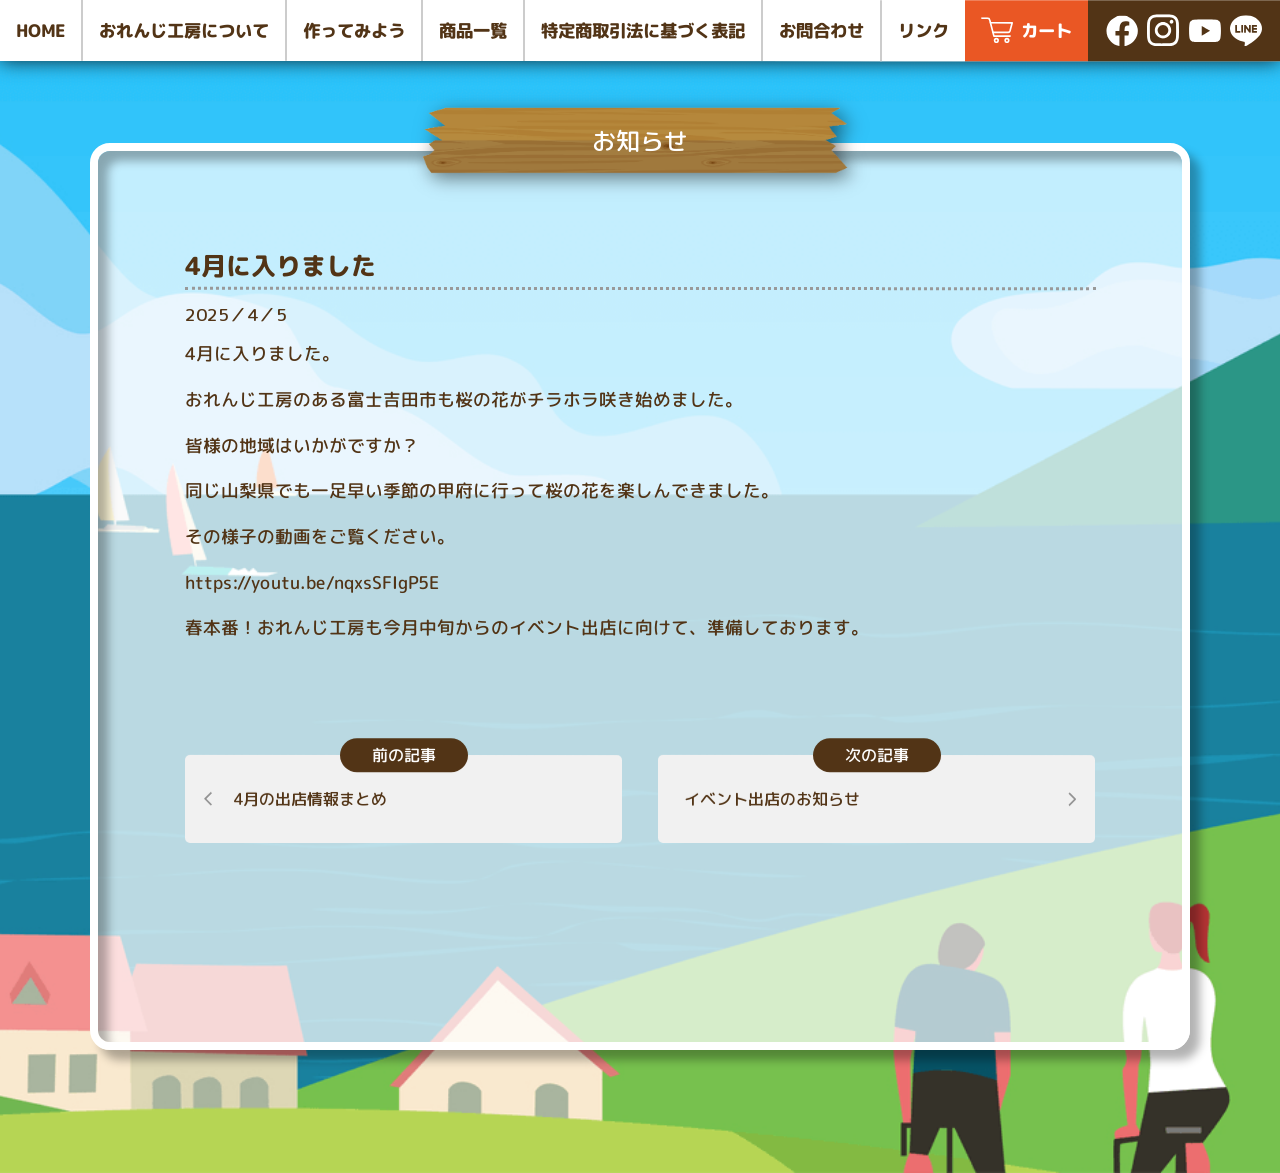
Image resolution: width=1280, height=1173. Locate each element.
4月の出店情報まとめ (310, 799)
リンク (923, 30)
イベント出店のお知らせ (772, 798)
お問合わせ (821, 30)
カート (1046, 30)
